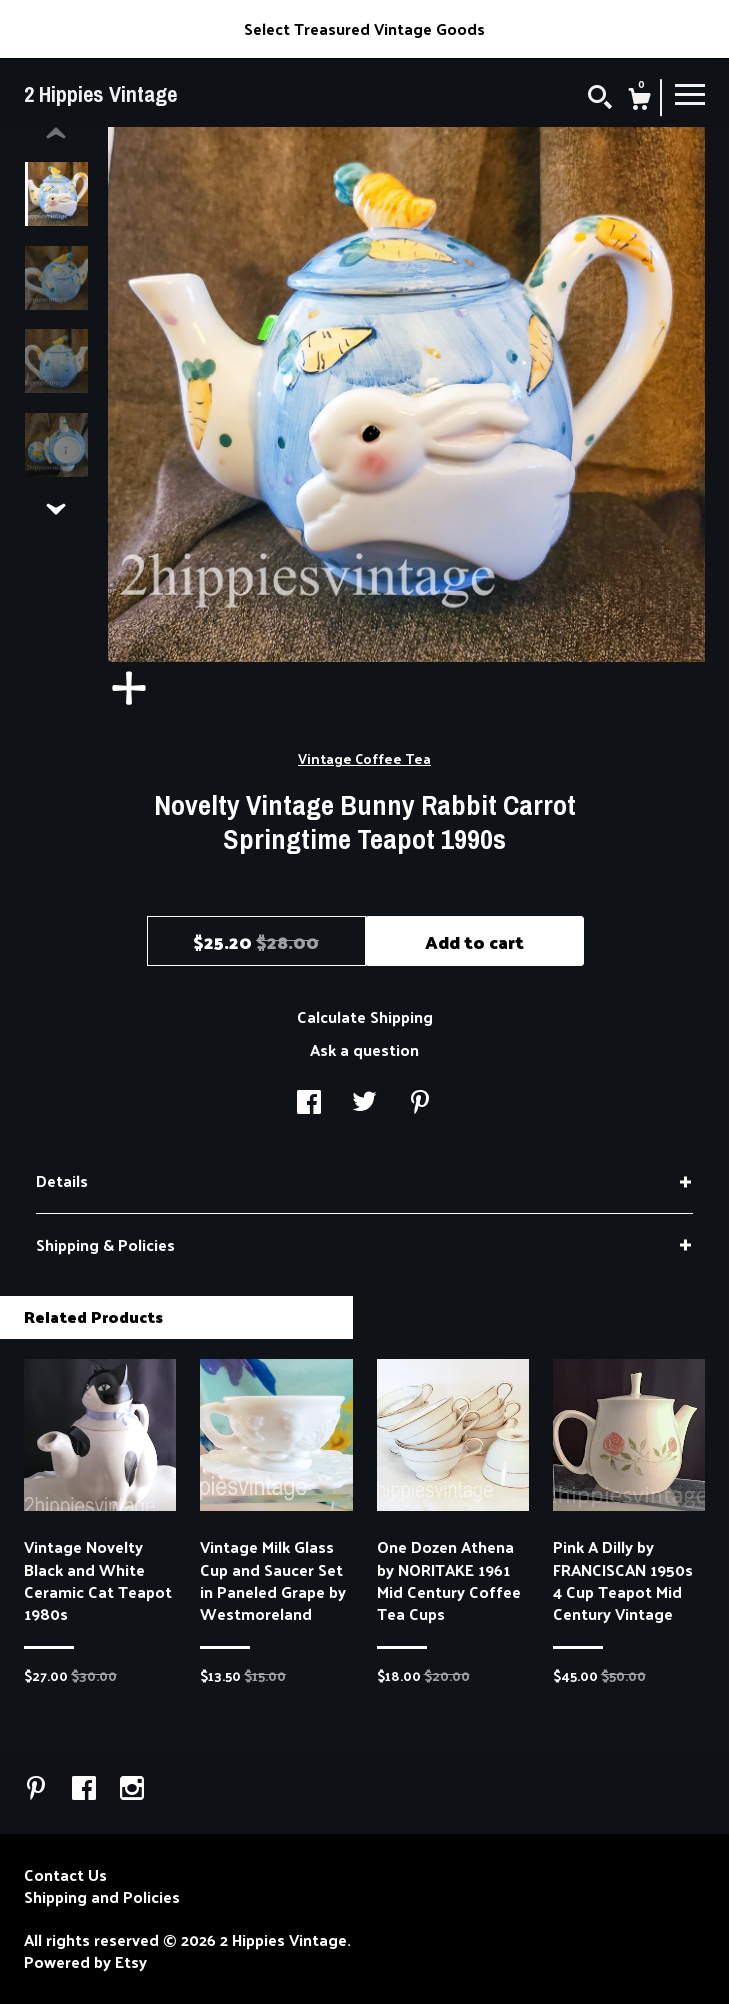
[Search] (600, 99)
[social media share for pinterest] (420, 1103)
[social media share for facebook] (309, 1103)
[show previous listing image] (56, 134)
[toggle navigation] (690, 93)
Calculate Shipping (365, 1016)
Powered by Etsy (85, 1962)
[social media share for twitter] (364, 1103)
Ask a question (364, 1049)
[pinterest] (38, 1789)
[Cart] (639, 101)
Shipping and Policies (102, 1897)
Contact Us (65, 1875)
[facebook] (86, 1789)
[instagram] (132, 1789)
